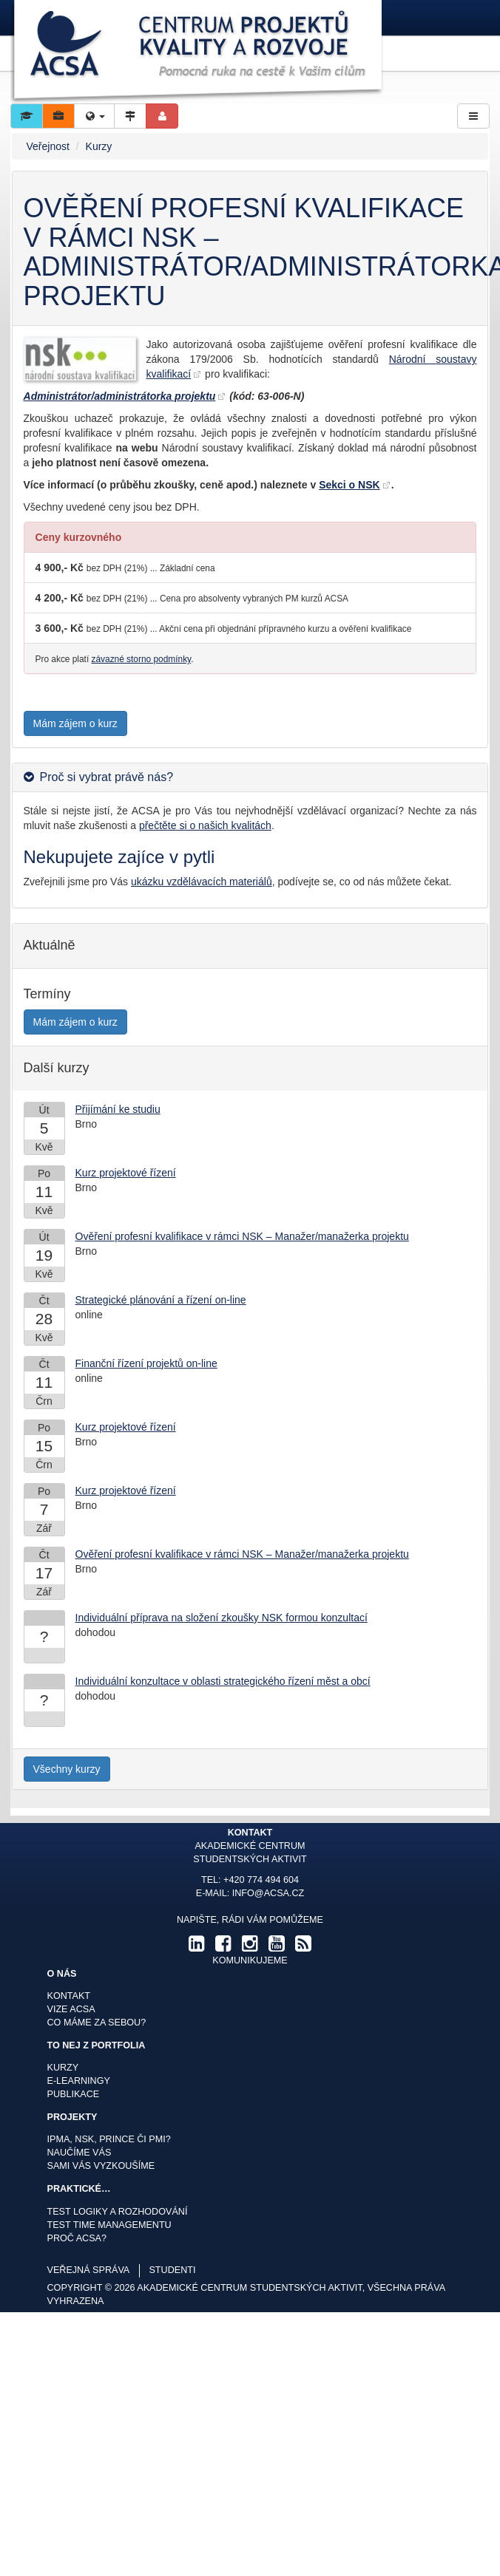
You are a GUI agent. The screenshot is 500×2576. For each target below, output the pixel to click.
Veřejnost (48, 146)
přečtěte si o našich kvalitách (205, 825)
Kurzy (99, 146)
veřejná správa (88, 2270)
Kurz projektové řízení (125, 1173)
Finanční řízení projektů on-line (146, 1363)
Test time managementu (109, 2225)
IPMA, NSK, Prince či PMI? (109, 2139)
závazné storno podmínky (142, 659)
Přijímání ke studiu (118, 1109)
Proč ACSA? (77, 2238)
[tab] (250, 777)
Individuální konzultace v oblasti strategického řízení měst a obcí (223, 1681)
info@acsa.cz (268, 1893)
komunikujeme (249, 1960)
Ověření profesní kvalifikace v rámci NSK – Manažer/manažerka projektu (242, 1236)
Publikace (73, 2094)
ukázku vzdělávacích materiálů (201, 881)
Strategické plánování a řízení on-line (160, 1300)
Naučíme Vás (79, 2152)
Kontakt (69, 1996)
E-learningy (78, 2081)
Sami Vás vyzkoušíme (101, 2166)
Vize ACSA (71, 2009)
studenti (172, 2270)
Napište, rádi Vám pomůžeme (250, 1920)
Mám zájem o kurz (75, 723)
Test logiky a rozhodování (117, 2212)
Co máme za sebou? (96, 2022)
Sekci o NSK (349, 485)
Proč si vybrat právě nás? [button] (107, 777)
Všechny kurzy (67, 1769)
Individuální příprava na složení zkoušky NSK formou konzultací (221, 1617)
